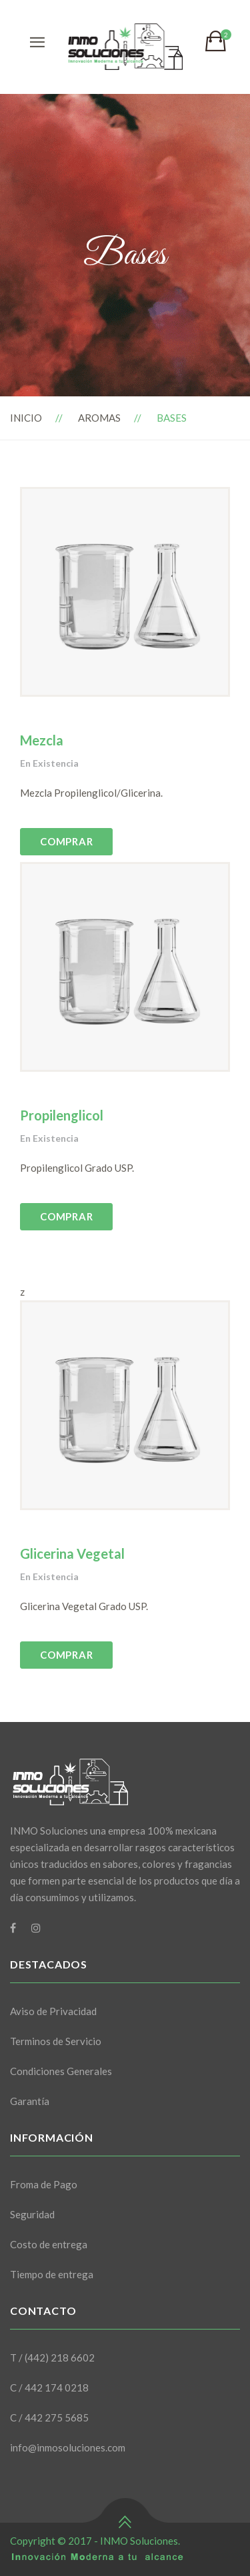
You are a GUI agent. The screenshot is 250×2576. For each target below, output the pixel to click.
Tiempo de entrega (51, 2274)
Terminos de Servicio (55, 2041)
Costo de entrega (48, 2244)
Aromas (99, 418)
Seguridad (32, 2214)
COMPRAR (66, 841)
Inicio (26, 418)
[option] (125, 592)
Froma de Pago (43, 2184)
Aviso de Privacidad (53, 2011)
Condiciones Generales (61, 2071)
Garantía (29, 2101)
